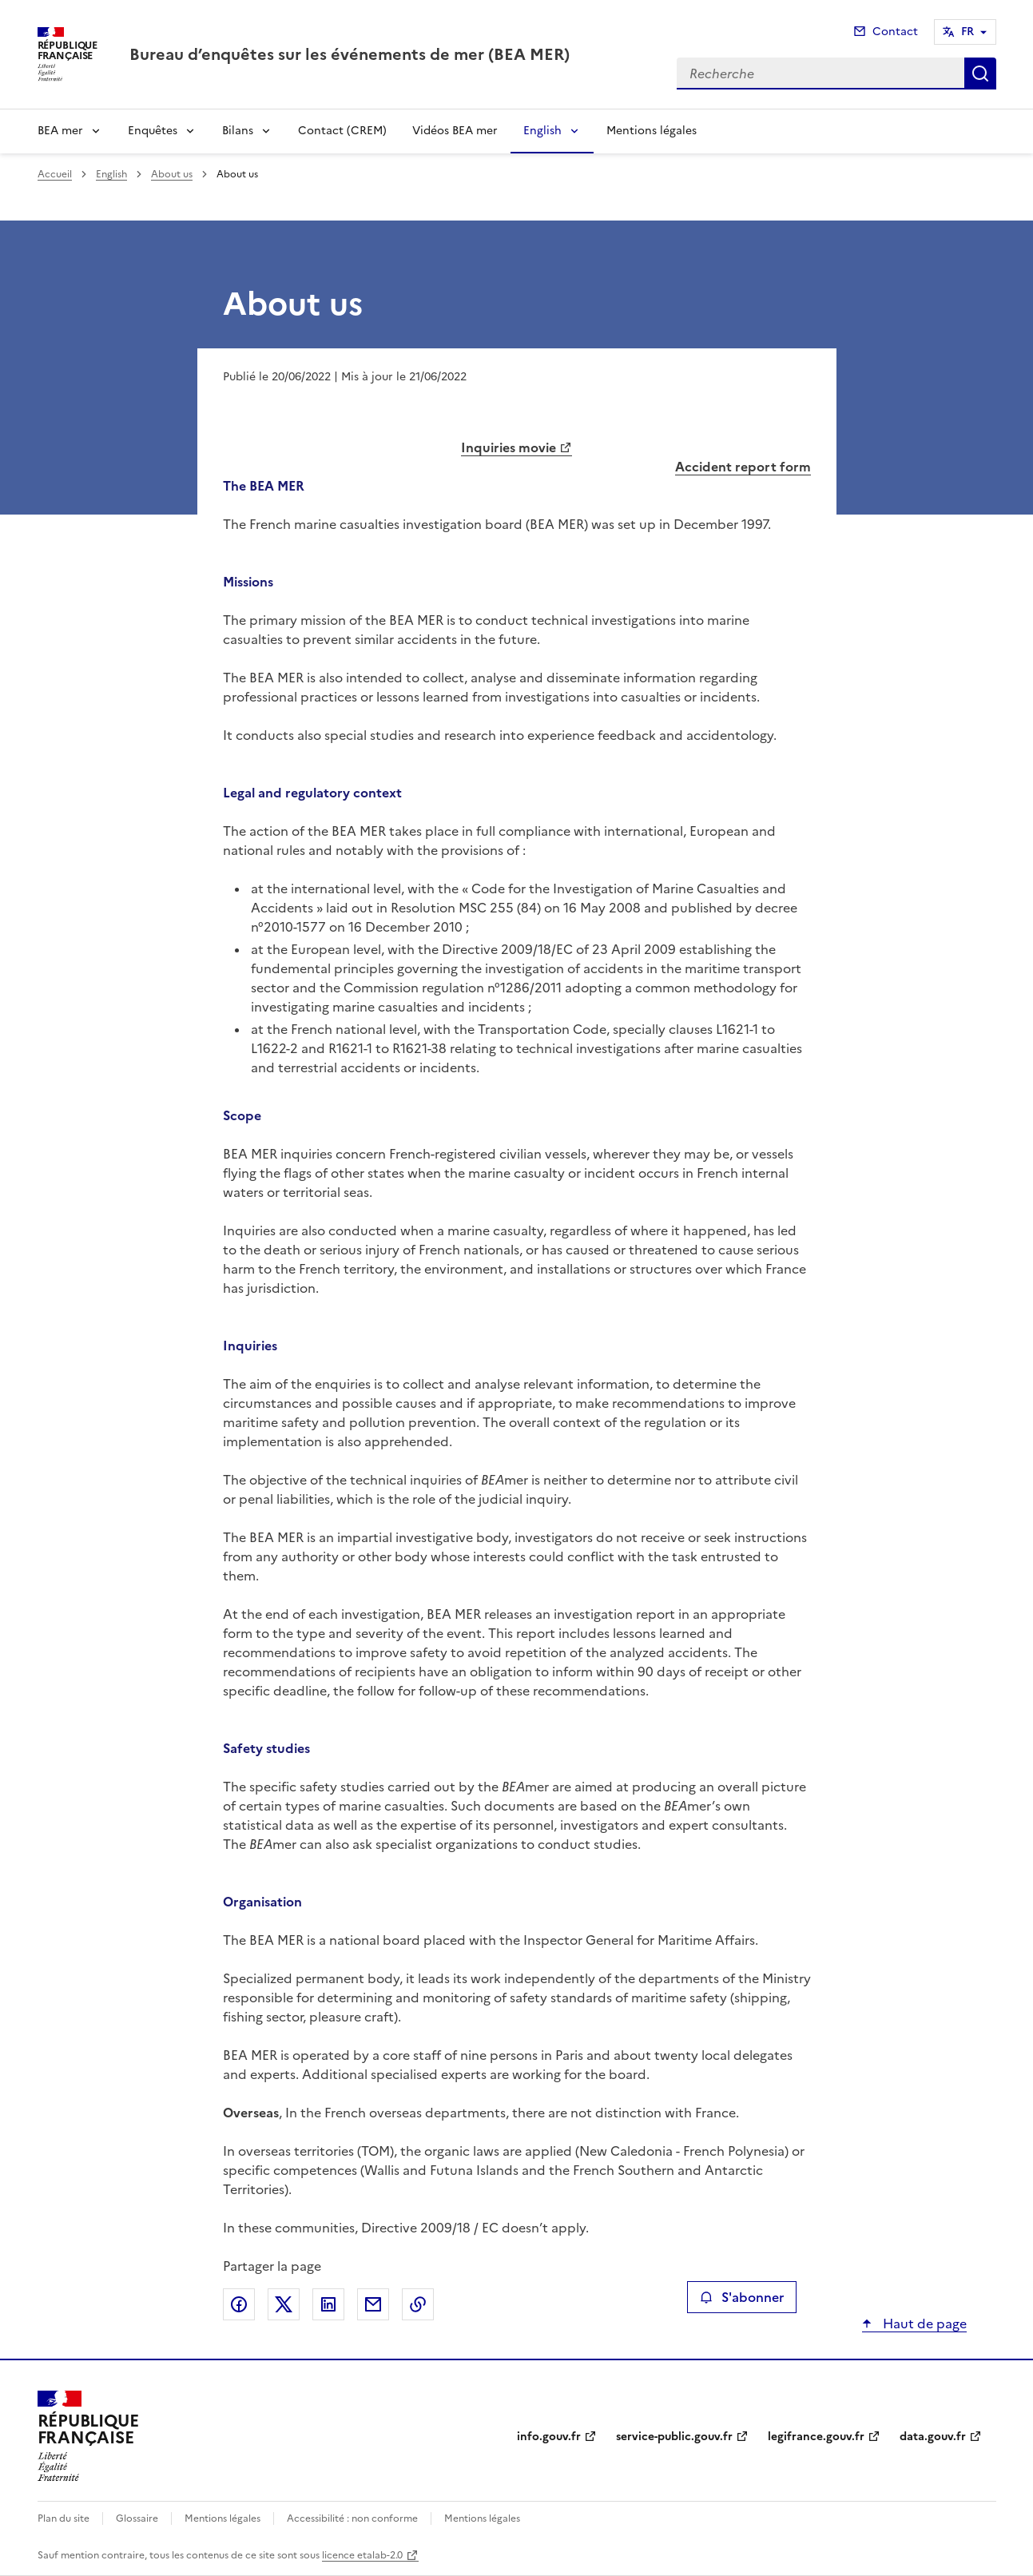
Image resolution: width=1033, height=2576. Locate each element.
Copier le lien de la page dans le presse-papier (418, 2304)
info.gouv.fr (549, 2436)
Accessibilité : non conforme (352, 2518)
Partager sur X (284, 2304)
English (542, 130)
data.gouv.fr (933, 2436)
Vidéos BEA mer (455, 130)
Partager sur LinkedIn (328, 2304)
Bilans (237, 130)
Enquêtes (152, 130)
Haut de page (923, 2323)
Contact (895, 31)
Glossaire (137, 2518)
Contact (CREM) (342, 130)
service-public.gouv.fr (674, 2436)
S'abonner (742, 2297)
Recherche (980, 73)
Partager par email (373, 2304)
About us (172, 174)
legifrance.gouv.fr (816, 2436)
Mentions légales (651, 130)
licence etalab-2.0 (362, 2555)
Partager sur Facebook (239, 2304)
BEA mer (60, 130)
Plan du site (63, 2518)
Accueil (55, 174)
